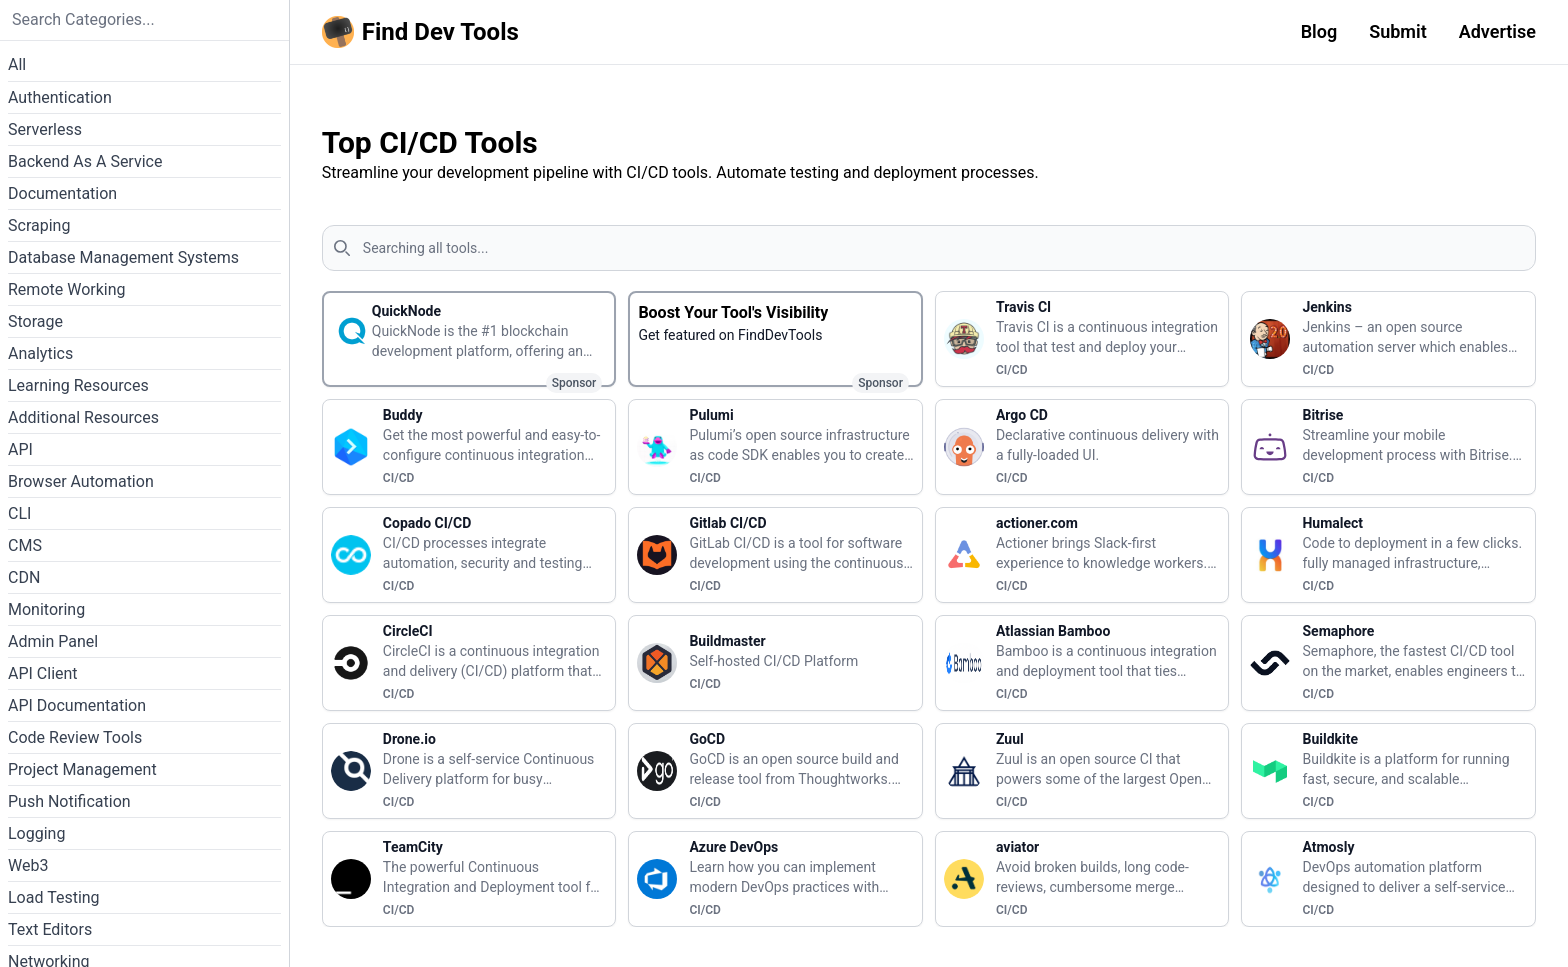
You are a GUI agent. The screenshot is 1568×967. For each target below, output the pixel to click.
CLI (19, 513)
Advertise (1497, 31)
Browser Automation (81, 481)
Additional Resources (83, 417)
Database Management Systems (123, 257)
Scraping (39, 225)
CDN (24, 577)
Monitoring (46, 609)
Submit (1398, 31)
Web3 (28, 865)
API (20, 449)
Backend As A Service (85, 161)
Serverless (45, 129)
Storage (35, 321)
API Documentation (77, 705)
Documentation (62, 193)
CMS (25, 545)
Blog (1319, 31)
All (17, 64)
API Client (43, 673)
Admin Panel (53, 641)
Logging (36, 833)
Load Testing (54, 897)
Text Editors (50, 929)
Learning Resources (78, 385)
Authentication (60, 97)
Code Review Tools (75, 737)
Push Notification (69, 801)
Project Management (82, 769)
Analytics (40, 353)
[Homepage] (424, 32)
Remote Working (67, 289)
